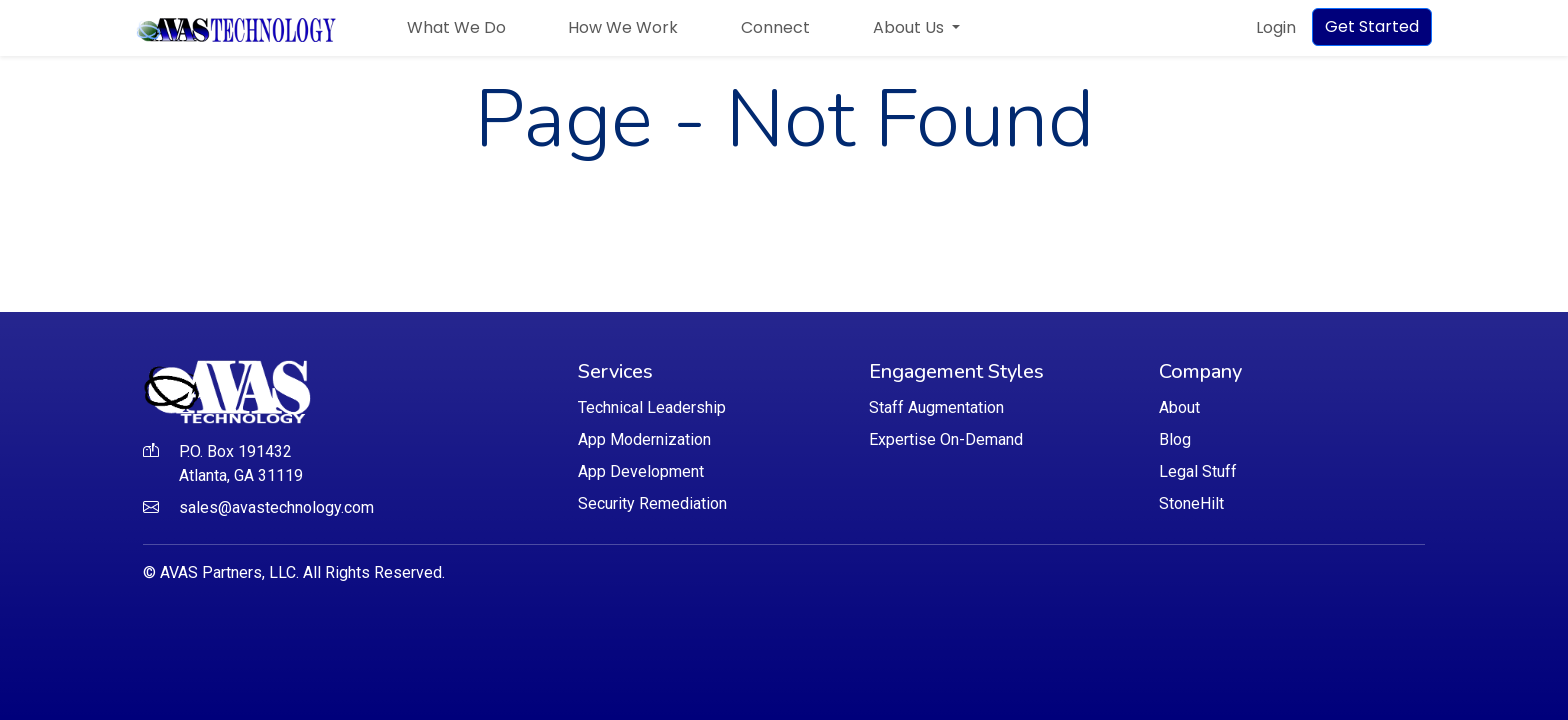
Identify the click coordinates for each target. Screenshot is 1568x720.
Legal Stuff (1198, 471)
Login (1276, 27)
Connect (775, 27)
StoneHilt (1191, 503)
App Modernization (644, 439)
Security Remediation (652, 503)
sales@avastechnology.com (276, 507)
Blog (1175, 439)
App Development (641, 471)
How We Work (623, 27)
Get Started (1372, 26)
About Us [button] (910, 27)
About (1179, 407)
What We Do (456, 27)
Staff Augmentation (936, 407)
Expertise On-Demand (946, 439)
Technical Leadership (652, 407)
